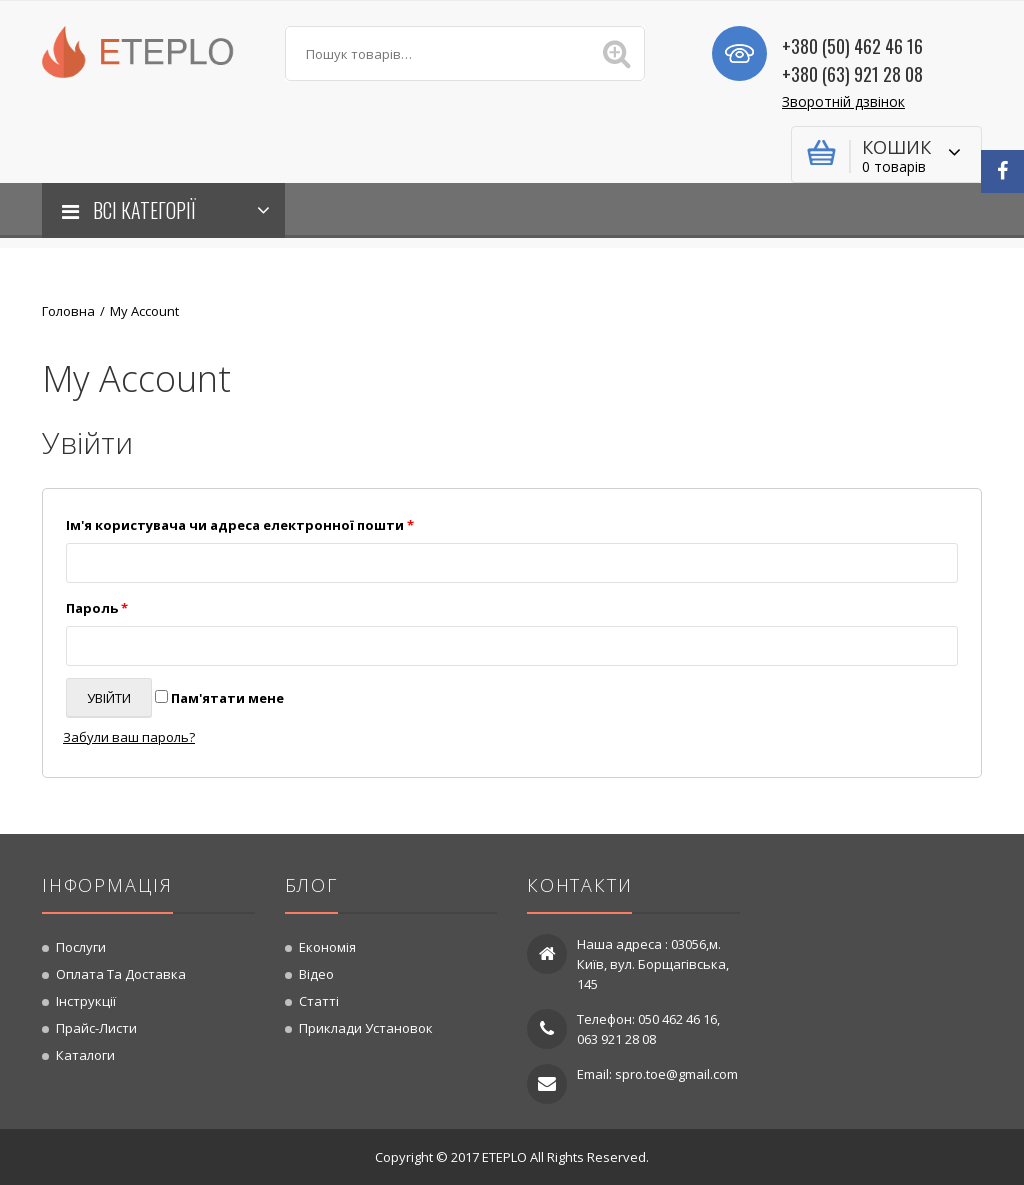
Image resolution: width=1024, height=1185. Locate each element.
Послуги (81, 947)
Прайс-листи (96, 1028)
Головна (68, 311)
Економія (327, 947)
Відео (316, 974)
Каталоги (85, 1055)
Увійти (109, 698)
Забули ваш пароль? (129, 737)
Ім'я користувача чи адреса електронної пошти (240, 525)
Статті (319, 1001)
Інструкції (86, 1001)
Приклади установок (366, 1028)
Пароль (97, 608)
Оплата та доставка (121, 974)
